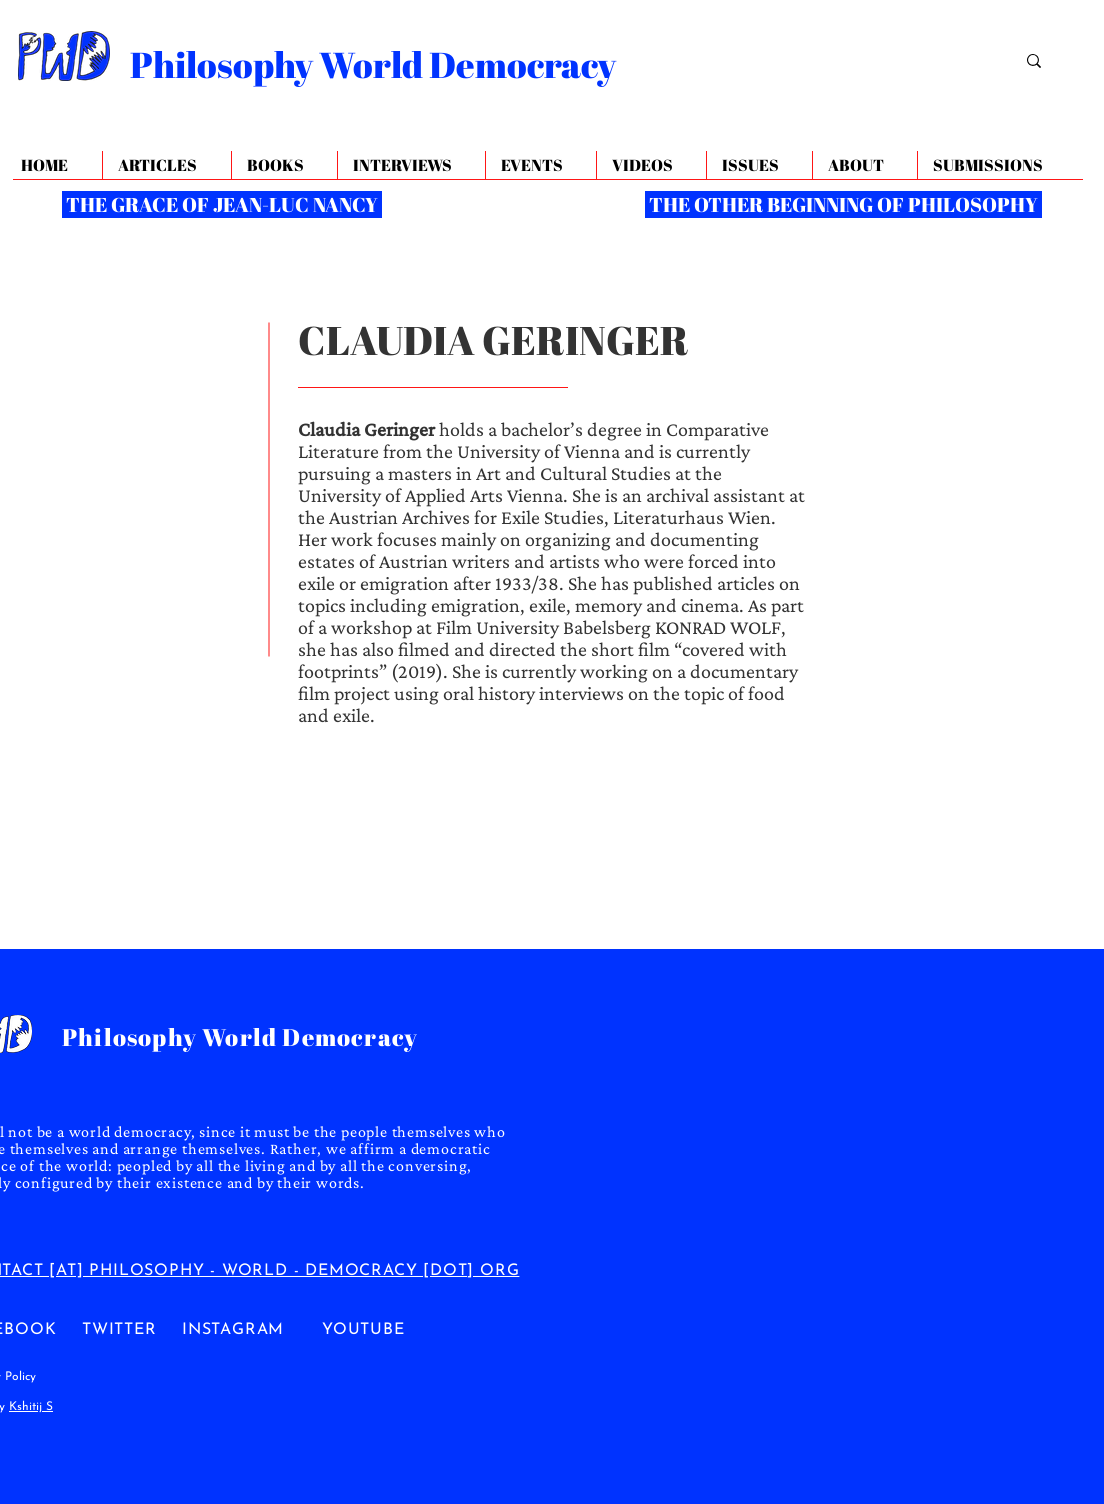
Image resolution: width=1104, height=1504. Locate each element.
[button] (864, 165)
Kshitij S (31, 1407)
